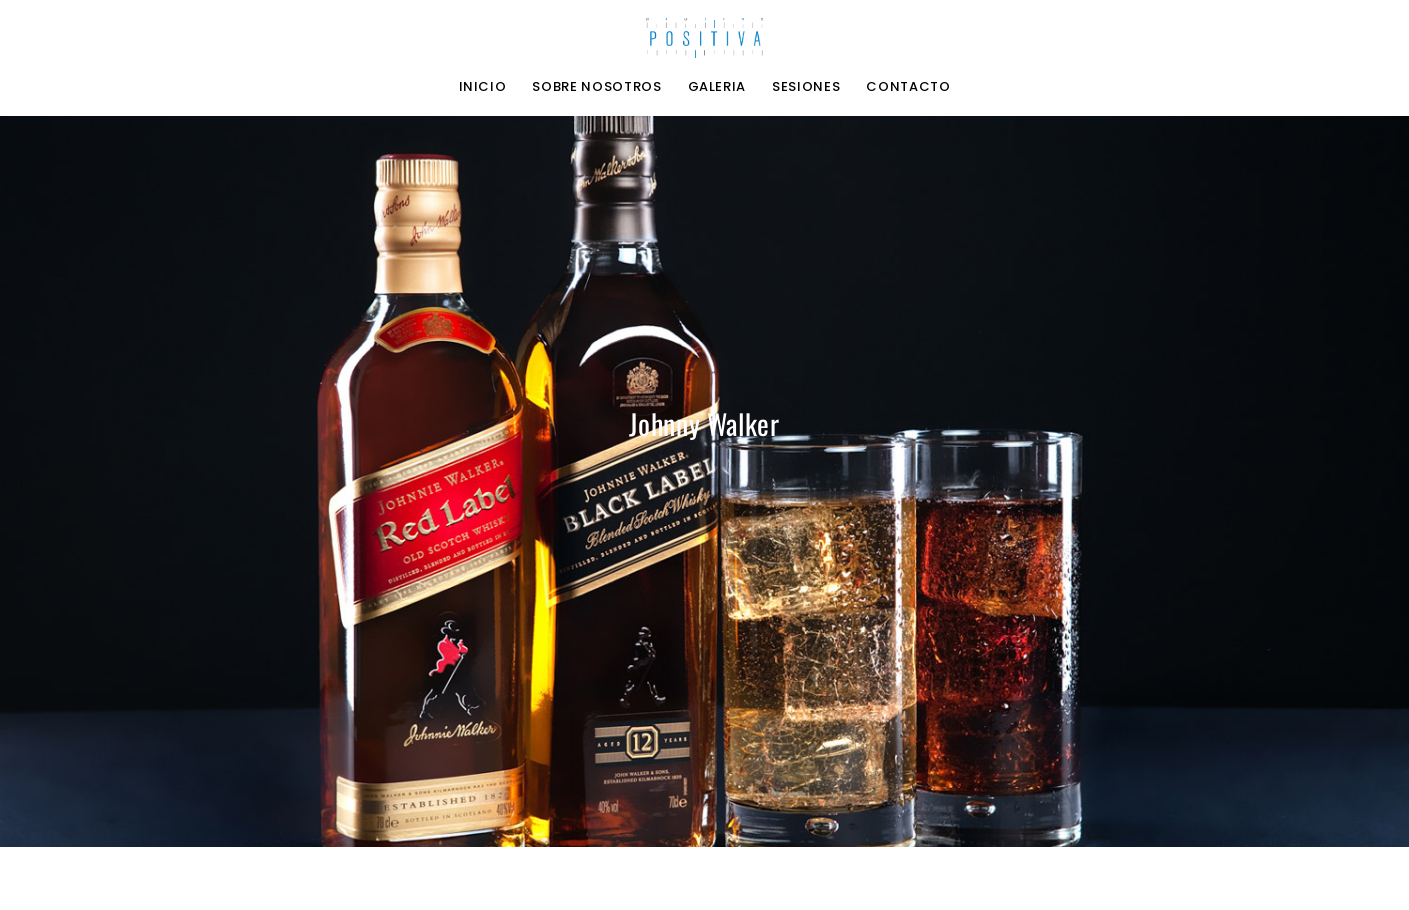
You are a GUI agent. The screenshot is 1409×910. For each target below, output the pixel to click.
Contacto (908, 87)
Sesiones (806, 87)
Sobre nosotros (596, 87)
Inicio (483, 87)
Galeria (717, 87)
